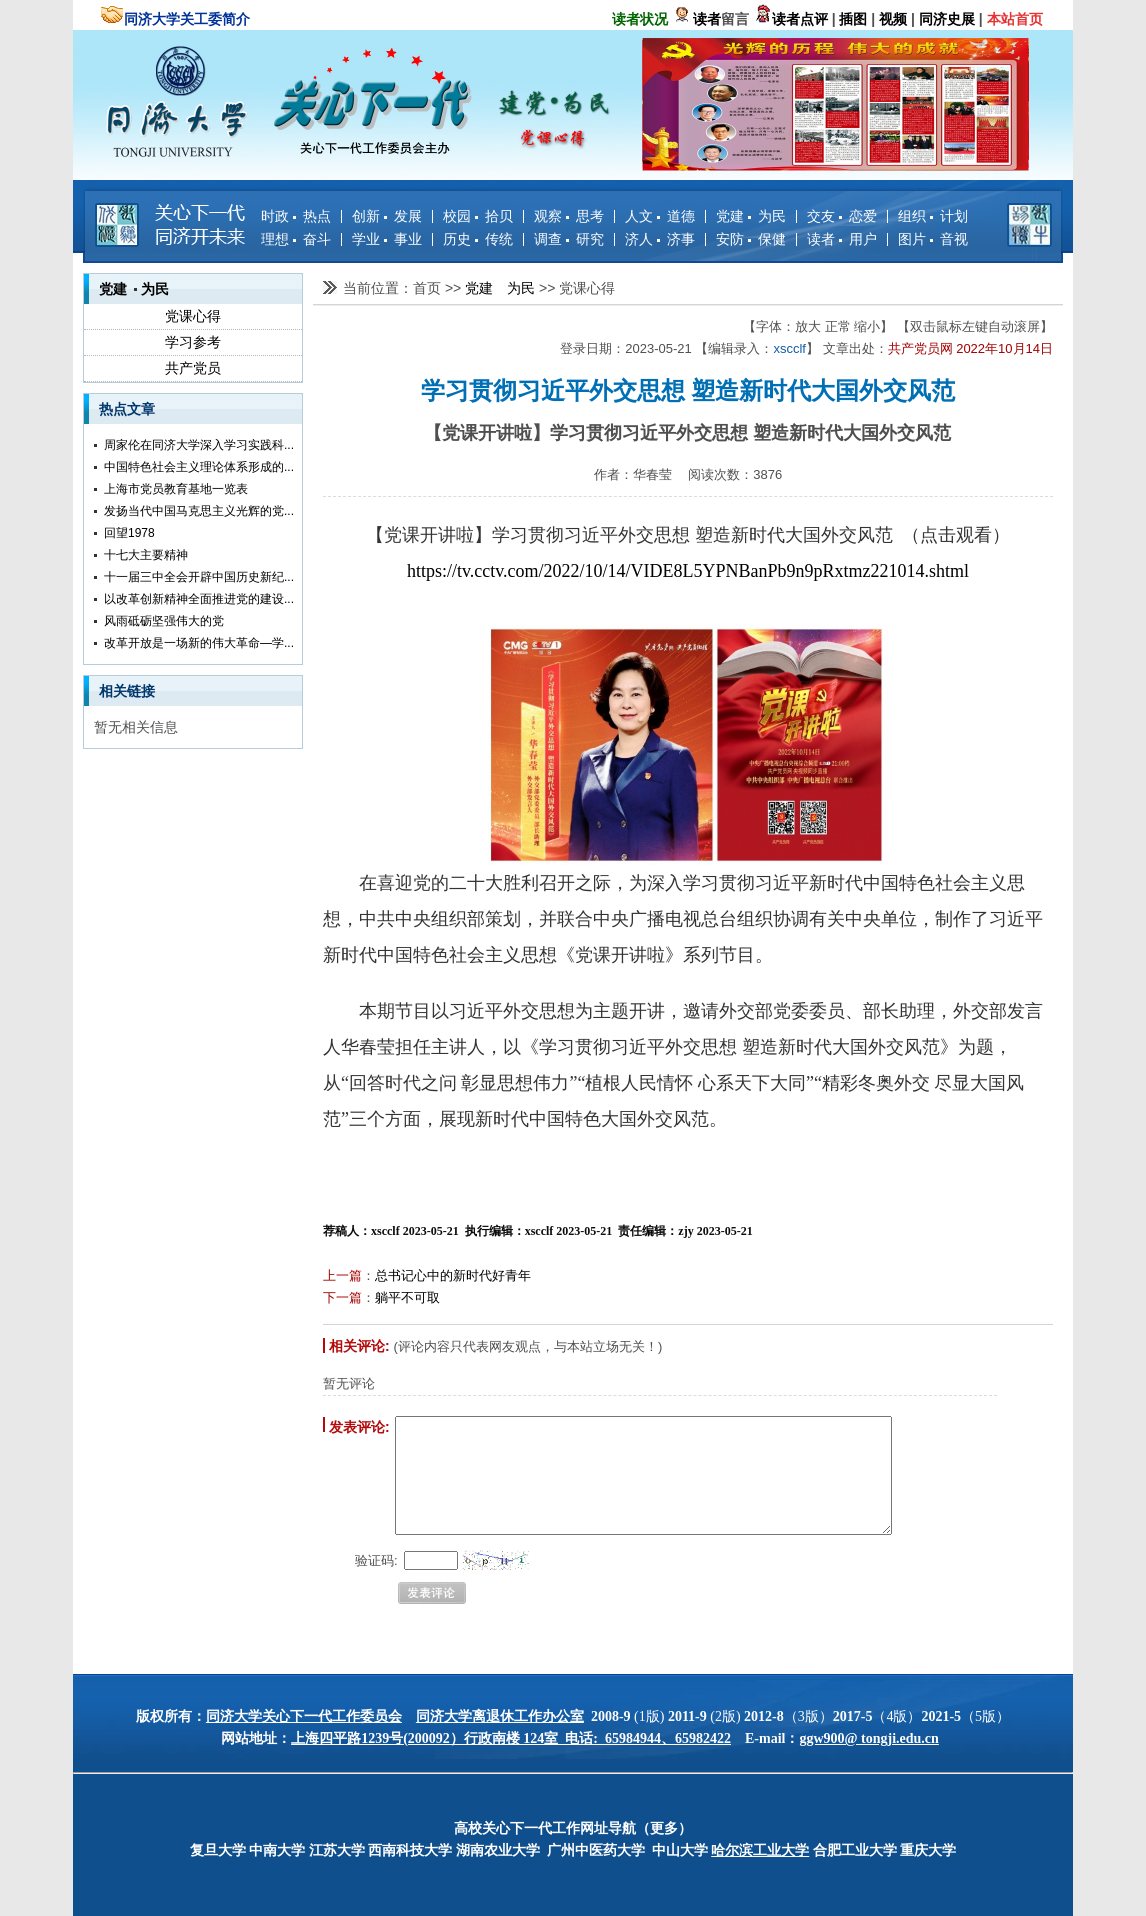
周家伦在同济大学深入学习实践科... (199, 445)
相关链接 (127, 691)
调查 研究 (569, 239)
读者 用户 (842, 239)
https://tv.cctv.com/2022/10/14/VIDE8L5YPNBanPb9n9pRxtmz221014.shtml (688, 571)
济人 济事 (660, 239)
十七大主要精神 (146, 555)
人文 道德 (660, 216)
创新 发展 (387, 216)
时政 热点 (296, 216)
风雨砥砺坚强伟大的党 (164, 621)
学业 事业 (387, 239)
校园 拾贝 (478, 216)
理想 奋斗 (296, 239)
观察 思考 (569, 216)
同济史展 (947, 19)
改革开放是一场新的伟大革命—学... (199, 643)
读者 (707, 19)
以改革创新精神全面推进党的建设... (199, 599)
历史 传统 (478, 239)
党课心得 (193, 316)
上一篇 (342, 1275)
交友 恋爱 (842, 216)
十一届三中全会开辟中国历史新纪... (199, 577)
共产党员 (193, 368)
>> (455, 288)
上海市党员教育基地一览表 (176, 489)
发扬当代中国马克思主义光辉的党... (199, 511)
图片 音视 (933, 239)
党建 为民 (751, 216)
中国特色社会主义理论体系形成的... (199, 467)
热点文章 (127, 409)
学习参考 (193, 342)
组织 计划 (933, 216)
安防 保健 (751, 239)
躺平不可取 (407, 1297)
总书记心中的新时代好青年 (453, 1275)
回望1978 (129, 533)
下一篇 (342, 1297)
